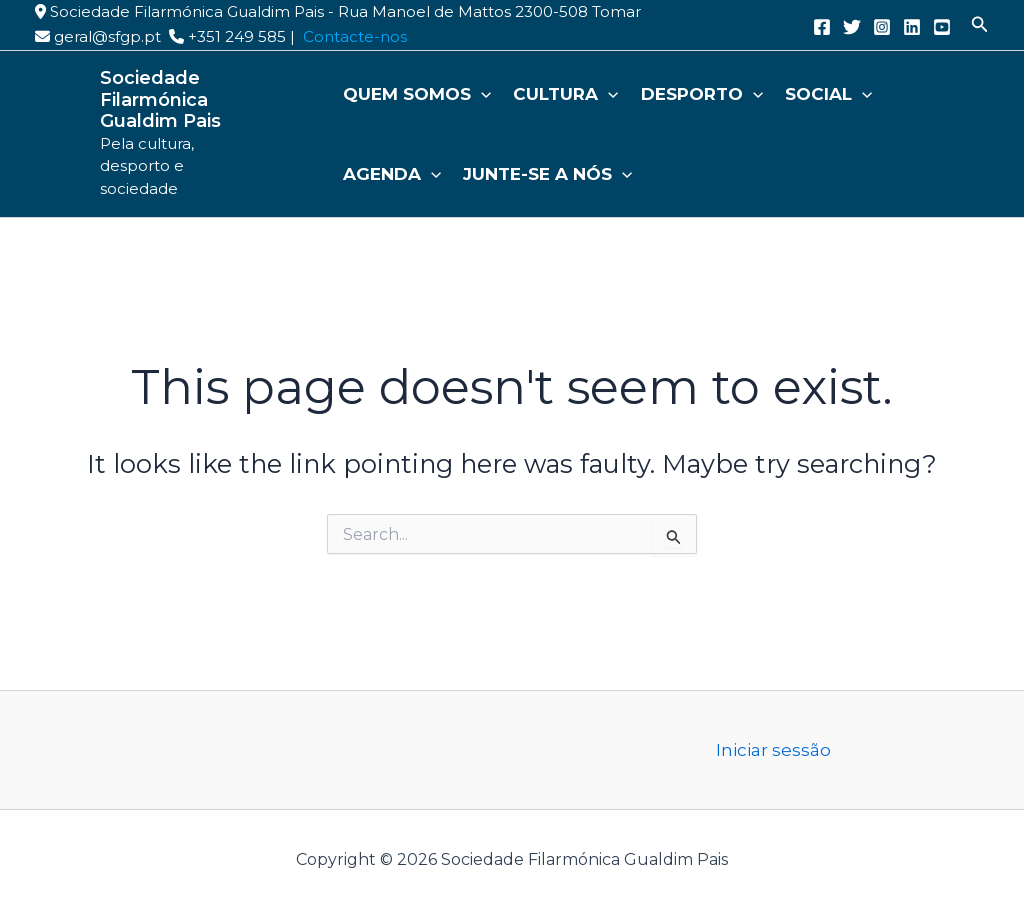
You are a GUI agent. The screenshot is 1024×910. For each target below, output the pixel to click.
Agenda (392, 174)
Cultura (565, 94)
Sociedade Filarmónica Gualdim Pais (160, 99)
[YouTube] (942, 27)
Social (828, 94)
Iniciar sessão (773, 750)
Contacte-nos (355, 36)
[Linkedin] (912, 27)
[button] (980, 25)
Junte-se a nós (547, 174)
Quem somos (417, 94)
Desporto (702, 94)
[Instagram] (882, 27)
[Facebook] (822, 27)
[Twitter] (852, 27)
